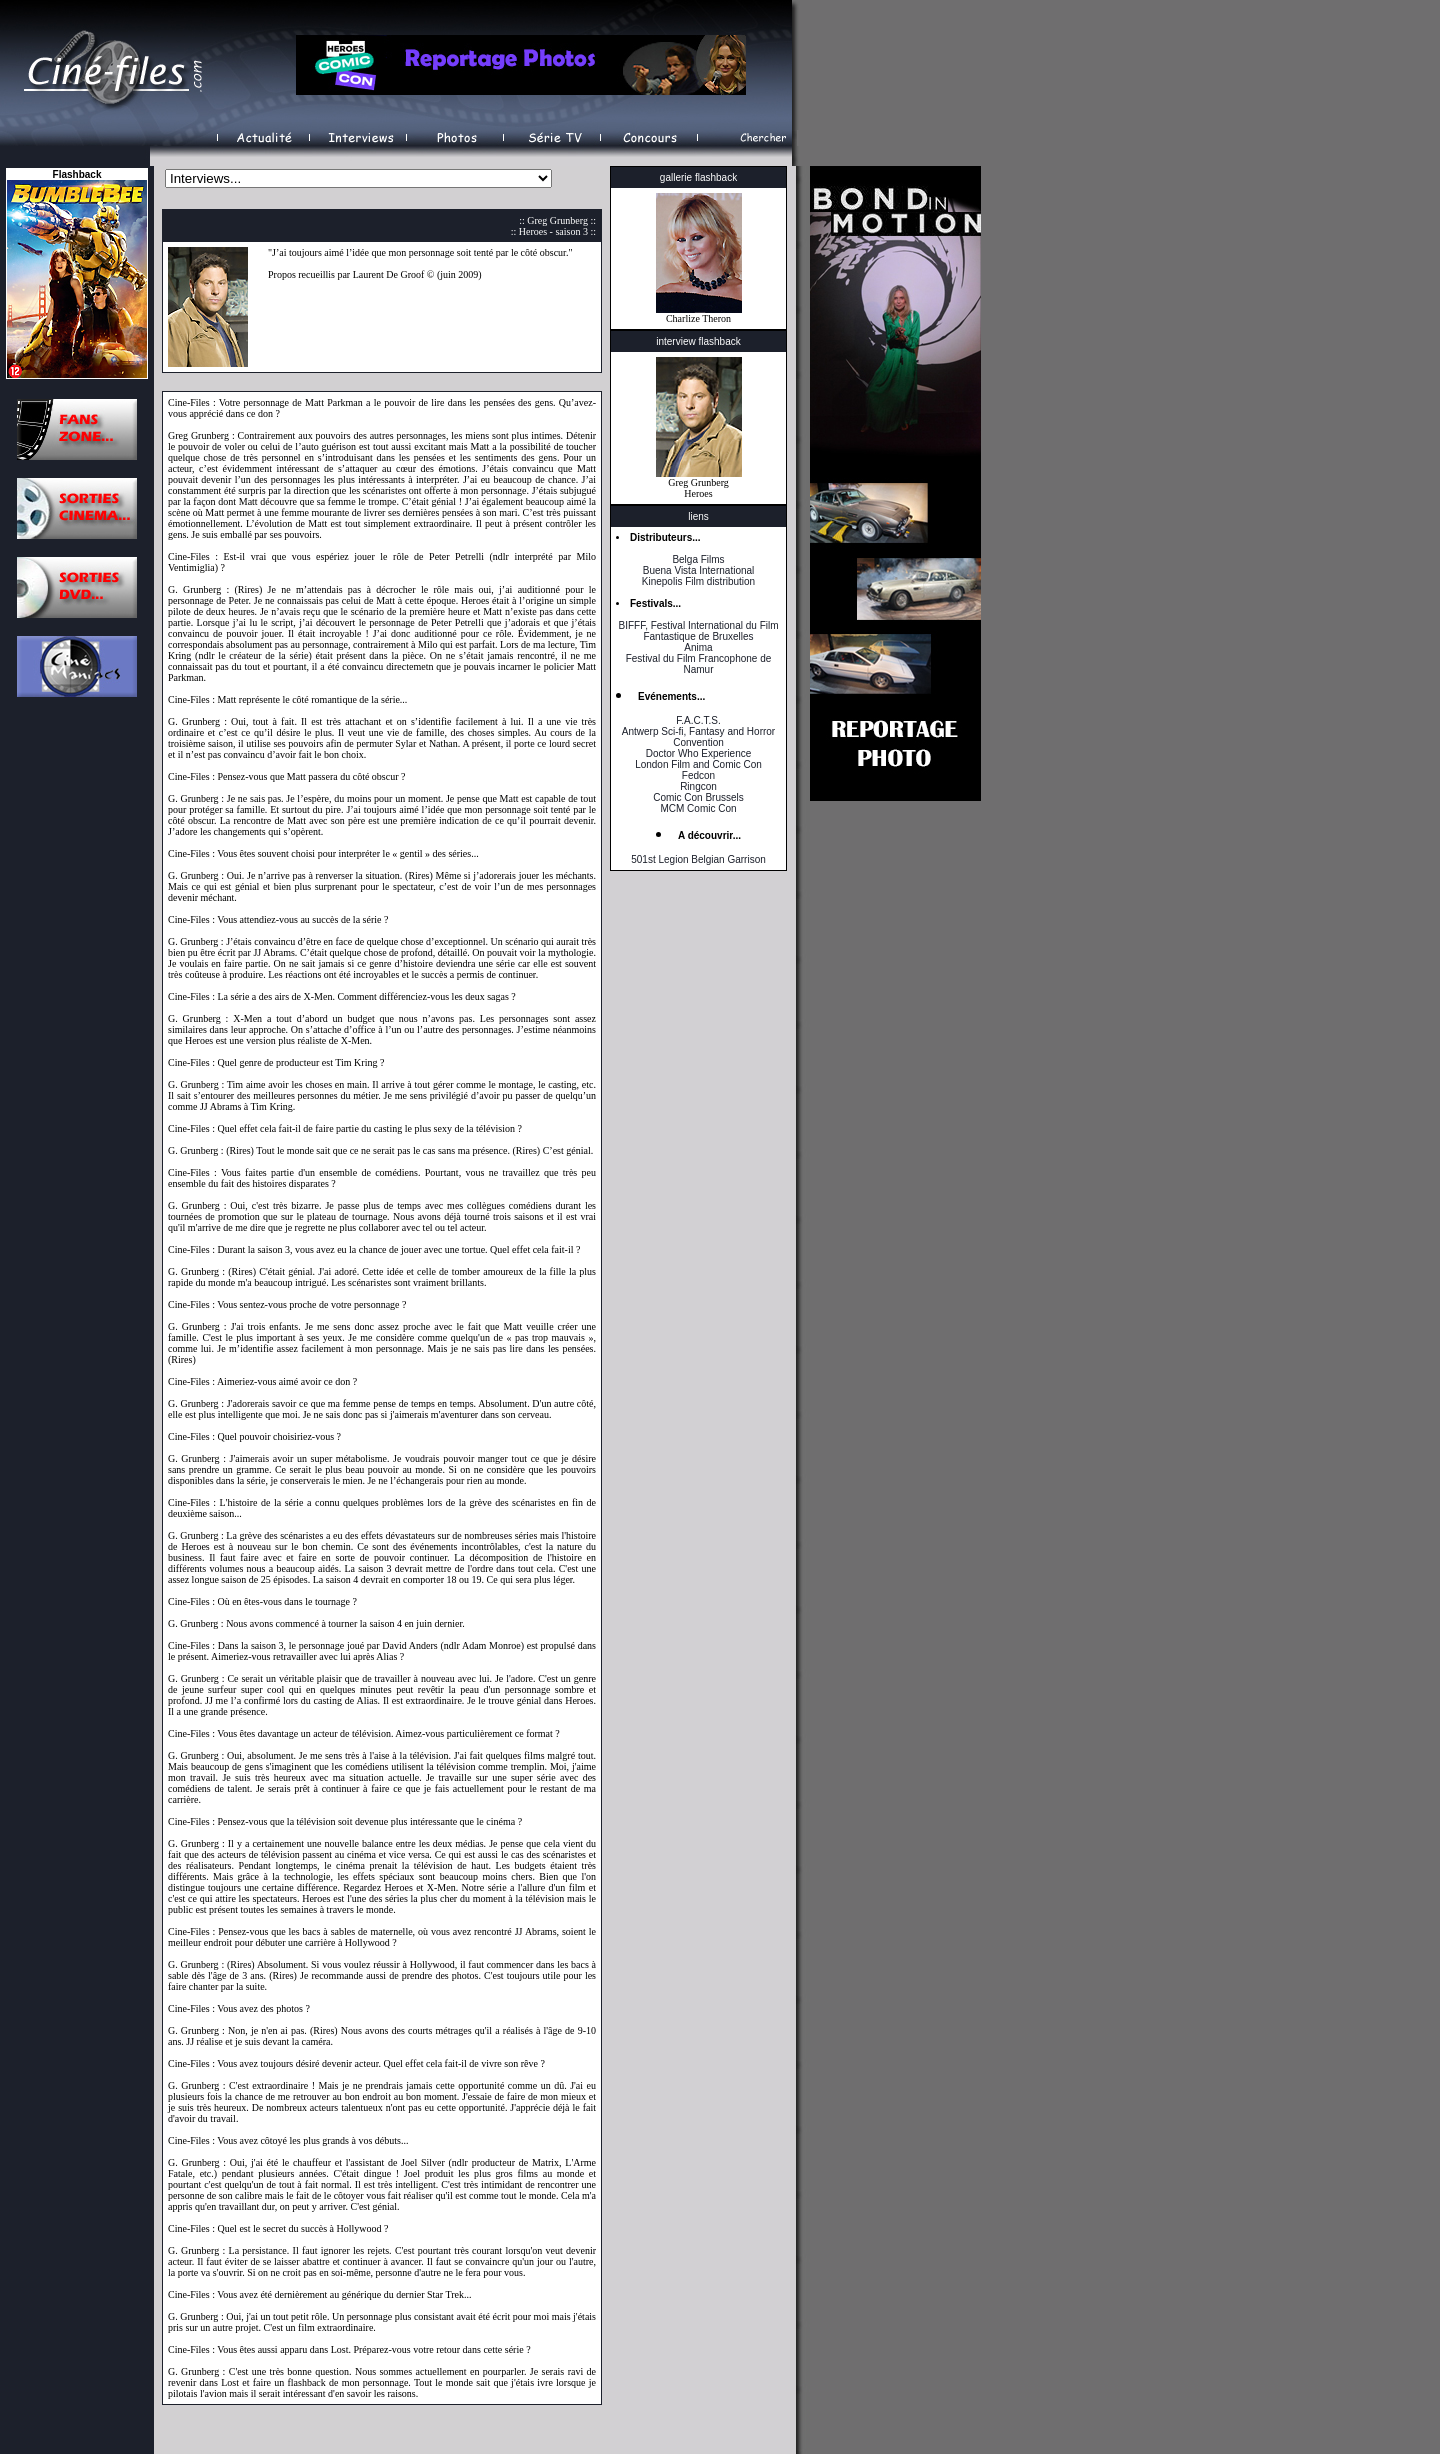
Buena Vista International (699, 570)
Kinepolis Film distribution (698, 581)
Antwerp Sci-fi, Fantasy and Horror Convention (698, 737)
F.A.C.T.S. (698, 720)
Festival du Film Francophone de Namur (699, 664)
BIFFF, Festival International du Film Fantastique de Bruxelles (698, 631)
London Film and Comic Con (698, 764)
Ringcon (698, 786)
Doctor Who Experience (699, 753)
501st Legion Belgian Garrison (698, 859)
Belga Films (698, 559)
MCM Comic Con (698, 808)
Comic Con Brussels (698, 797)
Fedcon (698, 775)
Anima (698, 647)
